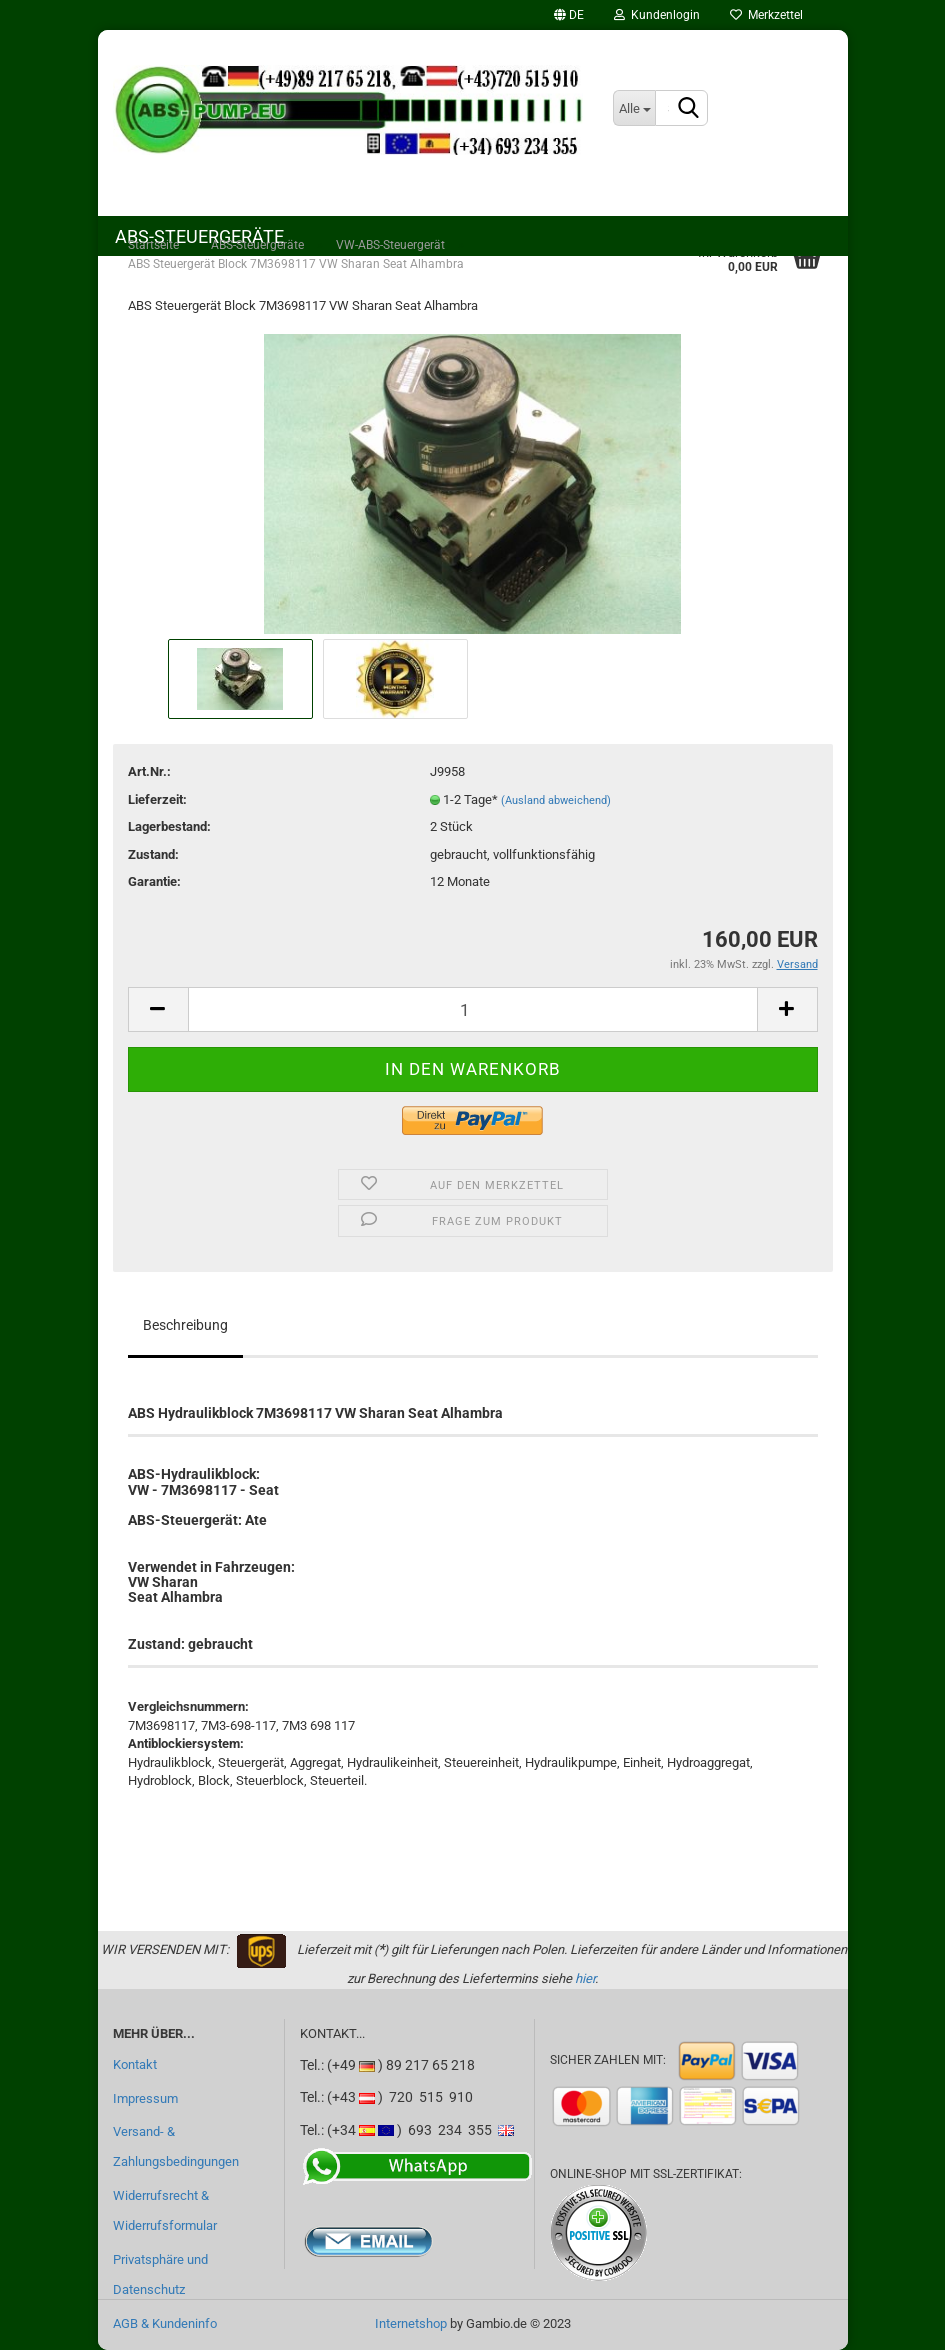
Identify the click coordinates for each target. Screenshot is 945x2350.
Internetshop (411, 2323)
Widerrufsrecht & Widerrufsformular (165, 2210)
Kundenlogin (657, 15)
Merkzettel (766, 15)
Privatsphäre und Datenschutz (160, 2274)
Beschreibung (185, 1325)
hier (585, 1978)
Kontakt (135, 2064)
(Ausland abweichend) (556, 800)
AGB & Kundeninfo (165, 2323)
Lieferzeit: (157, 799)
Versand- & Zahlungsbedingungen (176, 2146)
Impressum (145, 2098)
